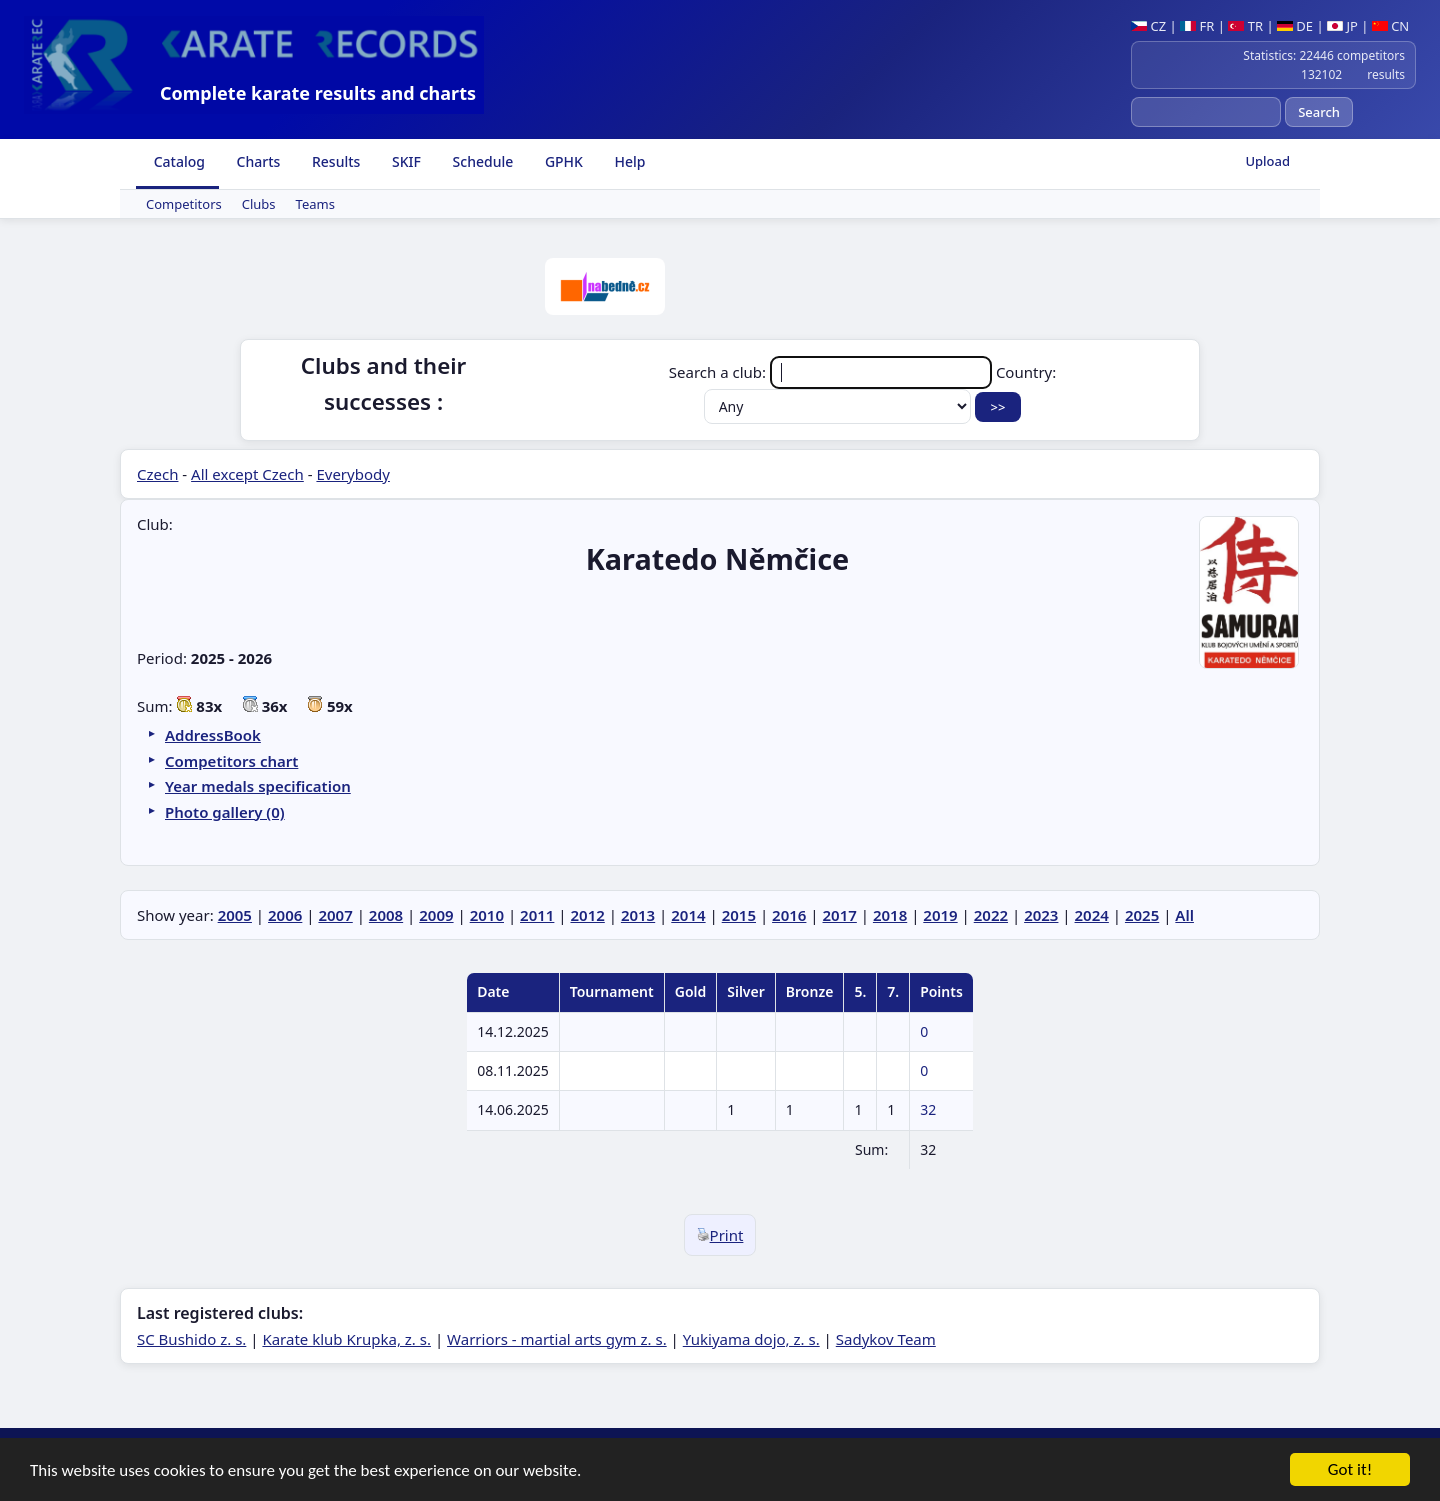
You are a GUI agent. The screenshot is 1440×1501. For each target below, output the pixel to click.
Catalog (177, 161)
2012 (587, 915)
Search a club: (832, 372)
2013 (638, 915)
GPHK (562, 161)
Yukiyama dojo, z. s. (751, 1339)
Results (334, 161)
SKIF (404, 161)
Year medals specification (258, 786)
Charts (256, 161)
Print (720, 1235)
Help (628, 161)
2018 (890, 915)
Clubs (259, 204)
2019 (940, 915)
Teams (315, 204)
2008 (386, 915)
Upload (1267, 161)
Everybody (352, 474)
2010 (487, 915)
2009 (436, 915)
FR (1197, 26)
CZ (1148, 26)
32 (928, 1109)
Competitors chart (231, 761)
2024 (1092, 915)
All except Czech (247, 474)
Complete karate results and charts (318, 93)
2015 (739, 915)
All (1184, 915)
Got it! (1350, 1473)
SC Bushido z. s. (191, 1339)
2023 (1041, 915)
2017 (840, 915)
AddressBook (213, 735)
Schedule (481, 161)
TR (1245, 26)
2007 (335, 915)
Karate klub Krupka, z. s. (346, 1339)
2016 (789, 915)
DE (1295, 26)
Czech (157, 474)
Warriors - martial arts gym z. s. (557, 1339)
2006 (285, 915)
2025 (1142, 915)
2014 (688, 915)
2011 (537, 915)
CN (1390, 26)
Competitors (184, 204)
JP (1342, 26)
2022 (991, 915)
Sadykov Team (886, 1339)
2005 (235, 915)
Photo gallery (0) (225, 812)
